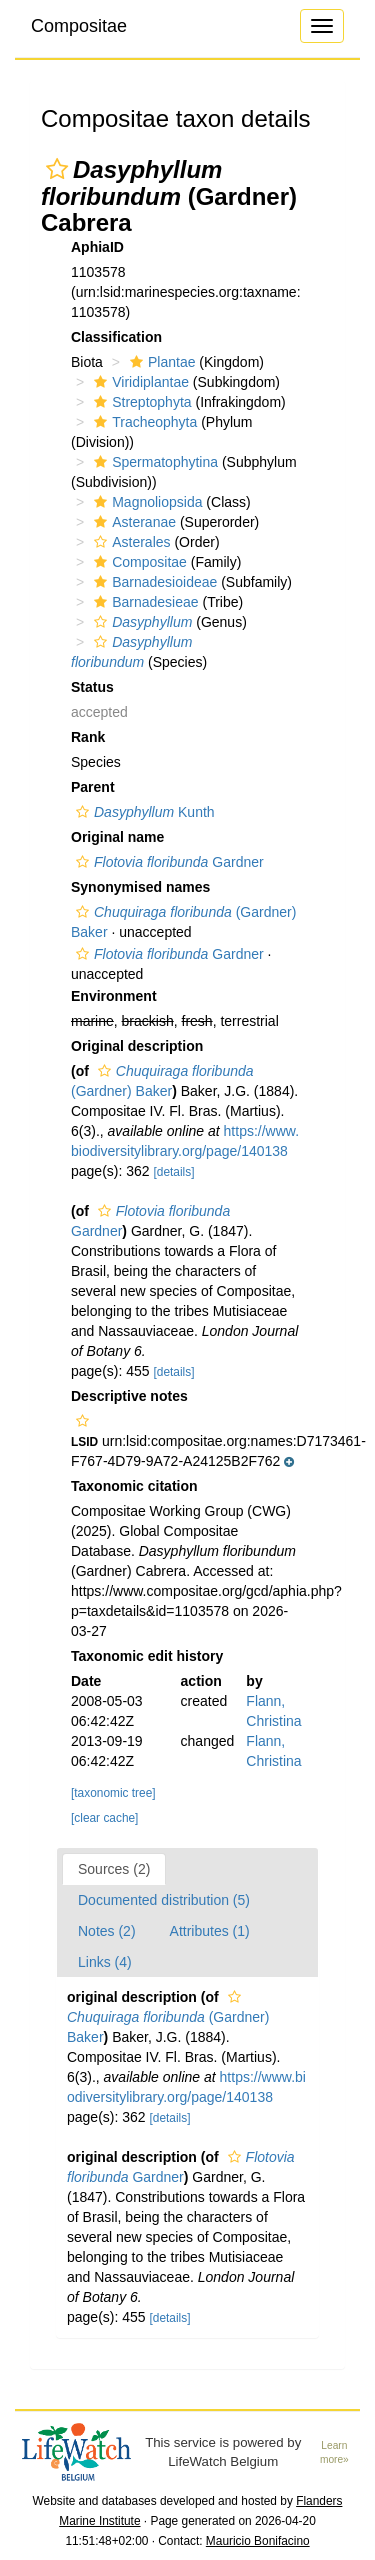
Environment (114, 996)
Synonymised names (140, 887)
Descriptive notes (129, 1396)
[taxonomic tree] (113, 1793)
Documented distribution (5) (164, 1900)
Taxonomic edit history (147, 1656)
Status (92, 687)
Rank (88, 737)
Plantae (160, 362)
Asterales (129, 542)
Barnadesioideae (153, 582)
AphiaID (97, 247)
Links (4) (105, 1962)
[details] (174, 1172)
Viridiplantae (139, 382)
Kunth (143, 812)
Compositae (79, 26)
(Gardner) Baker (168, 2017)
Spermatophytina (153, 462)
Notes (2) (107, 1931)
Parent (93, 787)
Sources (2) (114, 1869)
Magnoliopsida (145, 502)
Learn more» (334, 2453)
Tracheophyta (143, 422)
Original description (137, 1046)
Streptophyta (140, 402)
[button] (57, 169)
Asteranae (132, 522)
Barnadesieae (143, 602)
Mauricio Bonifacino (258, 2541)
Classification (116, 337)
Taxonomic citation (134, 1486)
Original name (117, 837)
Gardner (167, 862)
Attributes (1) (210, 1931)
